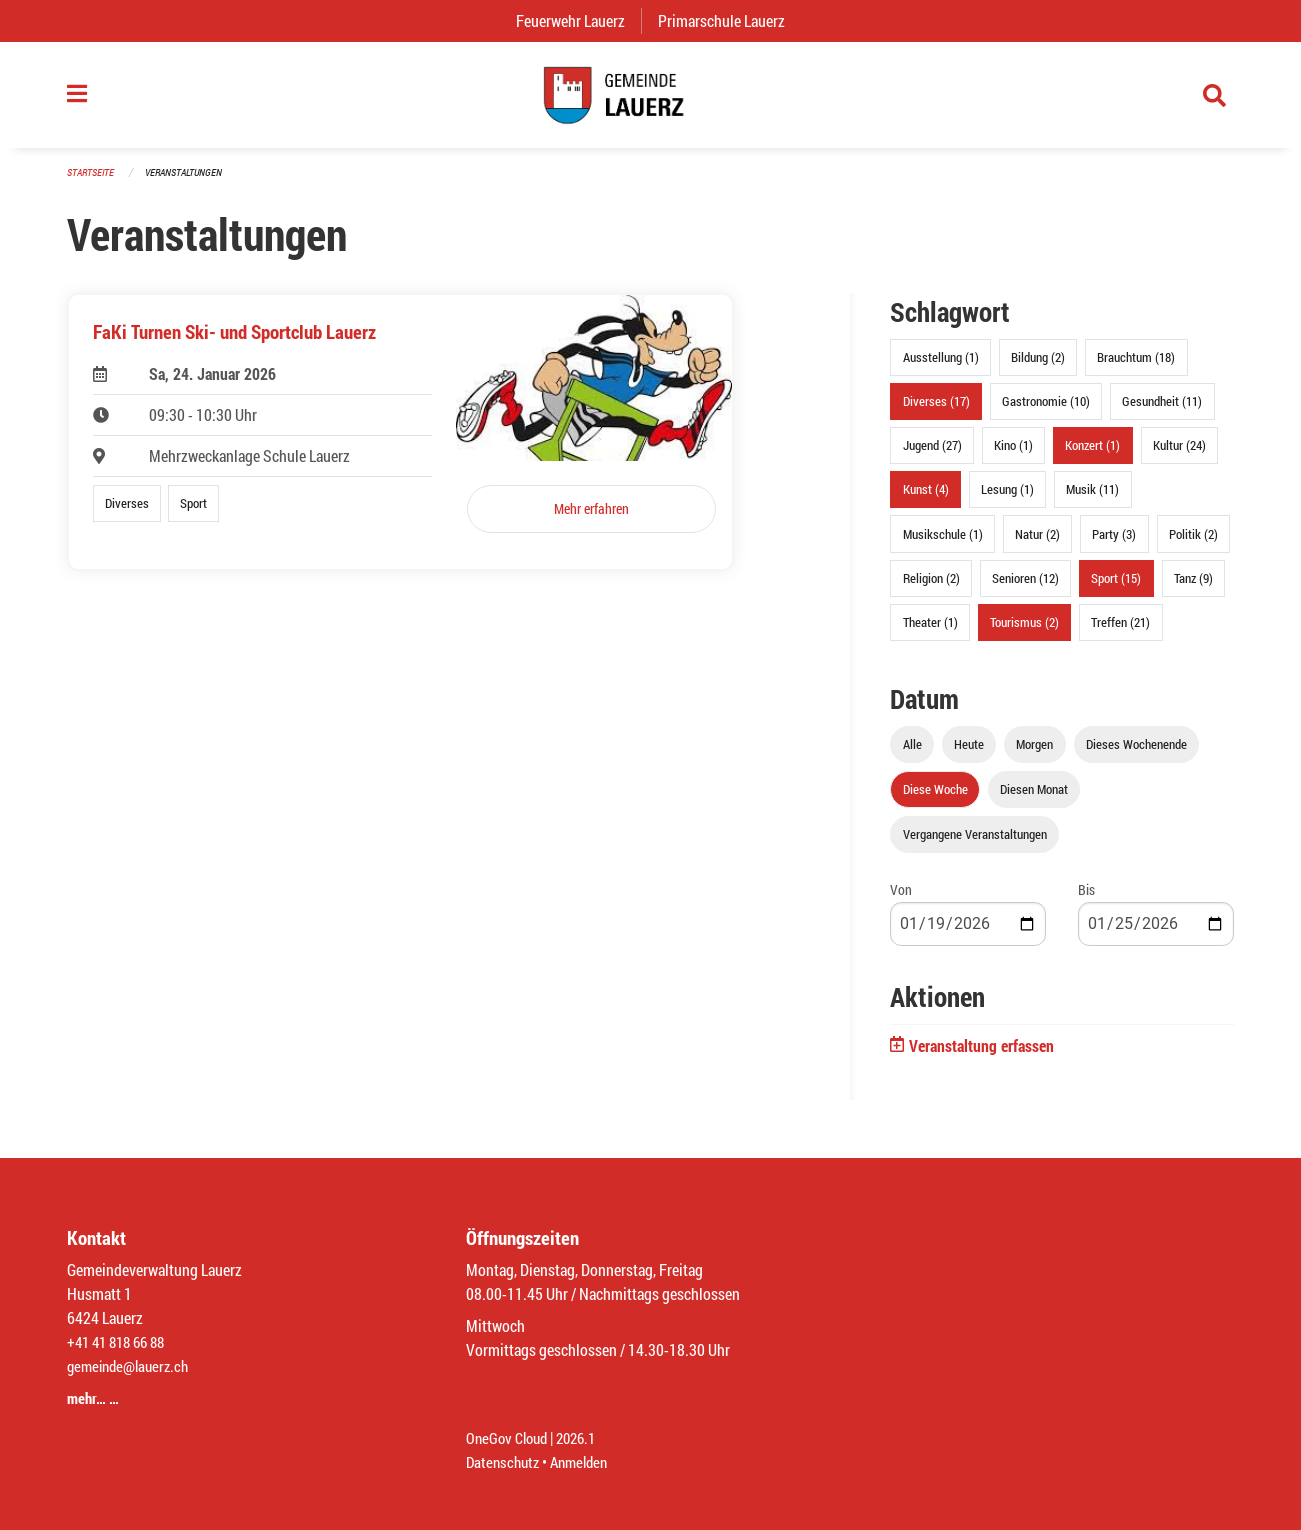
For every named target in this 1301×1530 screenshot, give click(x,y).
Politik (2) (1193, 543)
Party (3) (1114, 543)
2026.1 (584, 1437)
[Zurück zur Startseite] (650, 100)
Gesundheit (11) (1162, 411)
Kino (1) (1013, 455)
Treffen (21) (1120, 632)
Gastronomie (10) (1046, 411)
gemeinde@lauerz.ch (132, 1365)
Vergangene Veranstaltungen (975, 844)
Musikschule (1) (943, 543)
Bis (1086, 899)
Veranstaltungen (192, 181)
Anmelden (586, 1461)
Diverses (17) (936, 411)
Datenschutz (505, 1461)
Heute (969, 754)
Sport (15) (1116, 587)
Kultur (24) (1179, 455)
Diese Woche (935, 799)
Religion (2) (931, 587)
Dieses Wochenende (1136, 754)
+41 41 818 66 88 (121, 1341)
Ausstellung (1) (941, 367)
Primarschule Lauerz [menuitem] (729, 20)
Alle (912, 754)
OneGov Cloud (509, 1437)
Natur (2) (1037, 543)
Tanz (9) (1193, 587)
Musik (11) (1092, 499)
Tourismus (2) (1024, 632)
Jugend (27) (932, 455)
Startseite (93, 181)
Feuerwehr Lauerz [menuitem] (578, 20)
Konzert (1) (1092, 455)
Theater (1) (930, 632)
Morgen (1034, 754)
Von (901, 899)
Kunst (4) (926, 499)
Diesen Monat (1034, 799)
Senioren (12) (1025, 587)
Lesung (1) (1007, 499)
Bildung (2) (1038, 367)
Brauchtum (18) (1136, 367)
